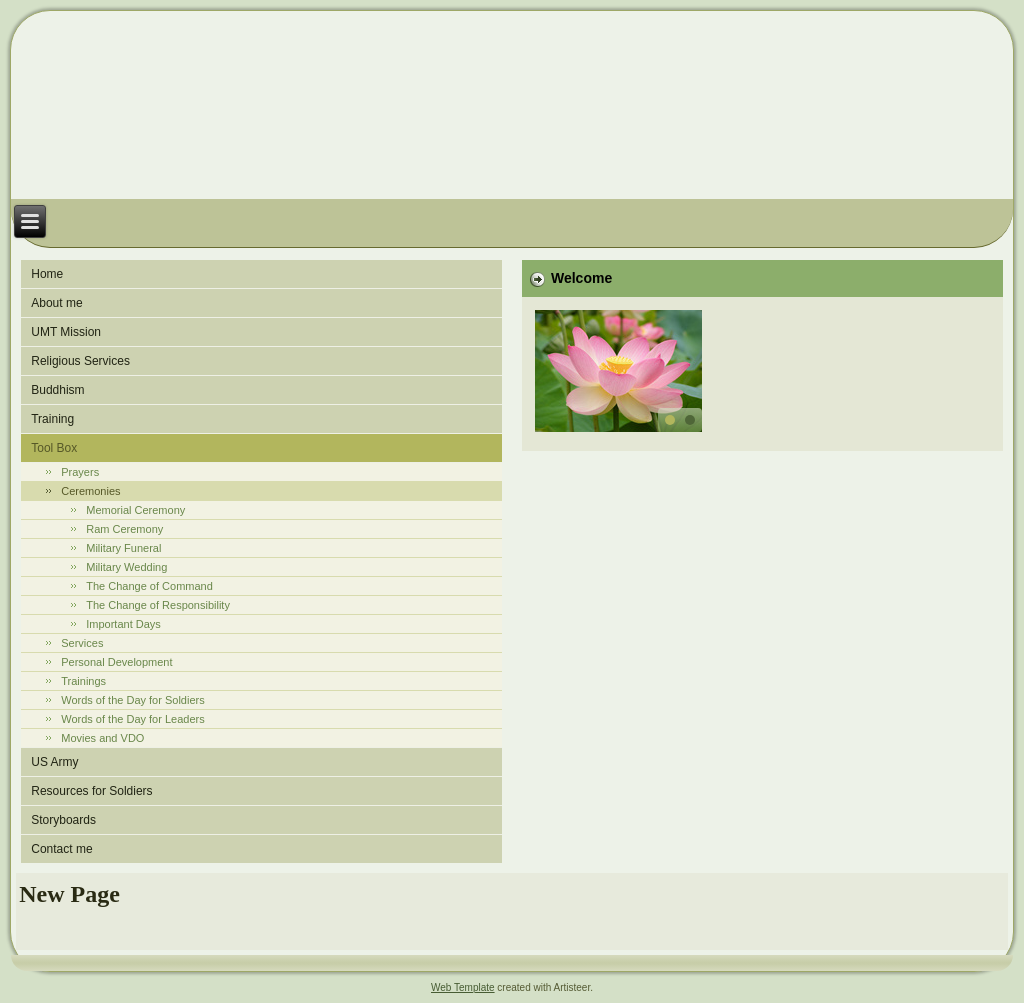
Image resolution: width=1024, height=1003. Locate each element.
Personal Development (116, 662)
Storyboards (63, 820)
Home (47, 274)
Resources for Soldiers (91, 791)
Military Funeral (123, 548)
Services (82, 643)
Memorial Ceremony (135, 510)
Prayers (80, 472)
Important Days (123, 624)
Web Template (463, 987)
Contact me (61, 849)
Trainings (83, 681)
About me (56, 303)
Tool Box (54, 448)
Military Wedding (126, 567)
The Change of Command (149, 586)
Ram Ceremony (124, 529)
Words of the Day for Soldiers (132, 700)
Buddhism (57, 390)
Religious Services (80, 361)
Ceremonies (90, 491)
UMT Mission (66, 332)
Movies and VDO (102, 738)
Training (52, 419)
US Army (54, 762)
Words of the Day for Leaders (132, 719)
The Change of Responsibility (158, 605)
